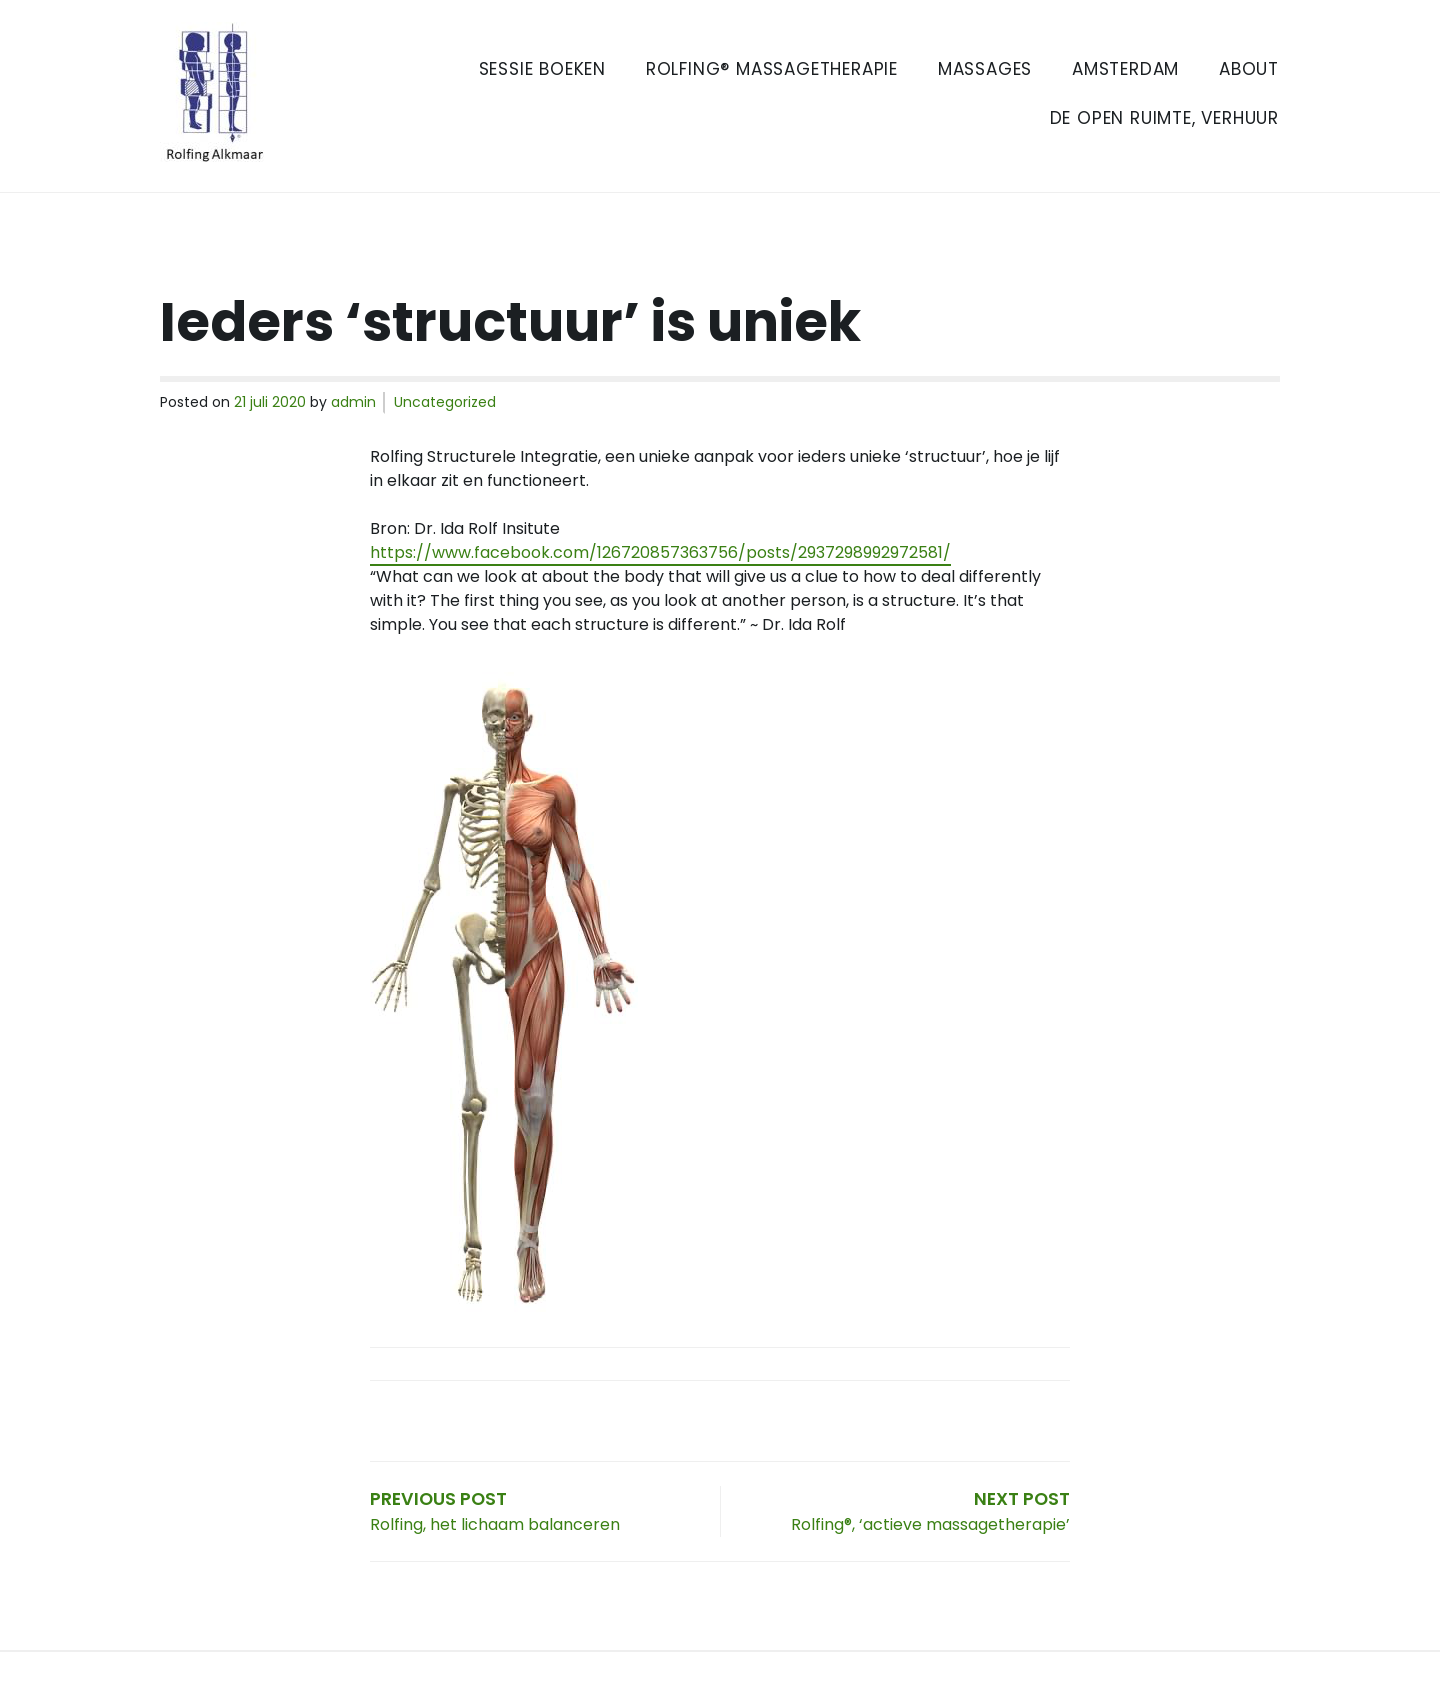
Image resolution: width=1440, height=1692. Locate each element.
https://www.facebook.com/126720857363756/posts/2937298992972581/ (660, 552)
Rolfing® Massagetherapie (772, 69)
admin (353, 402)
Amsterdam (1125, 69)
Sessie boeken (542, 69)
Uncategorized (445, 402)
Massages (985, 69)
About (1249, 69)
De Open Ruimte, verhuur (1164, 118)
